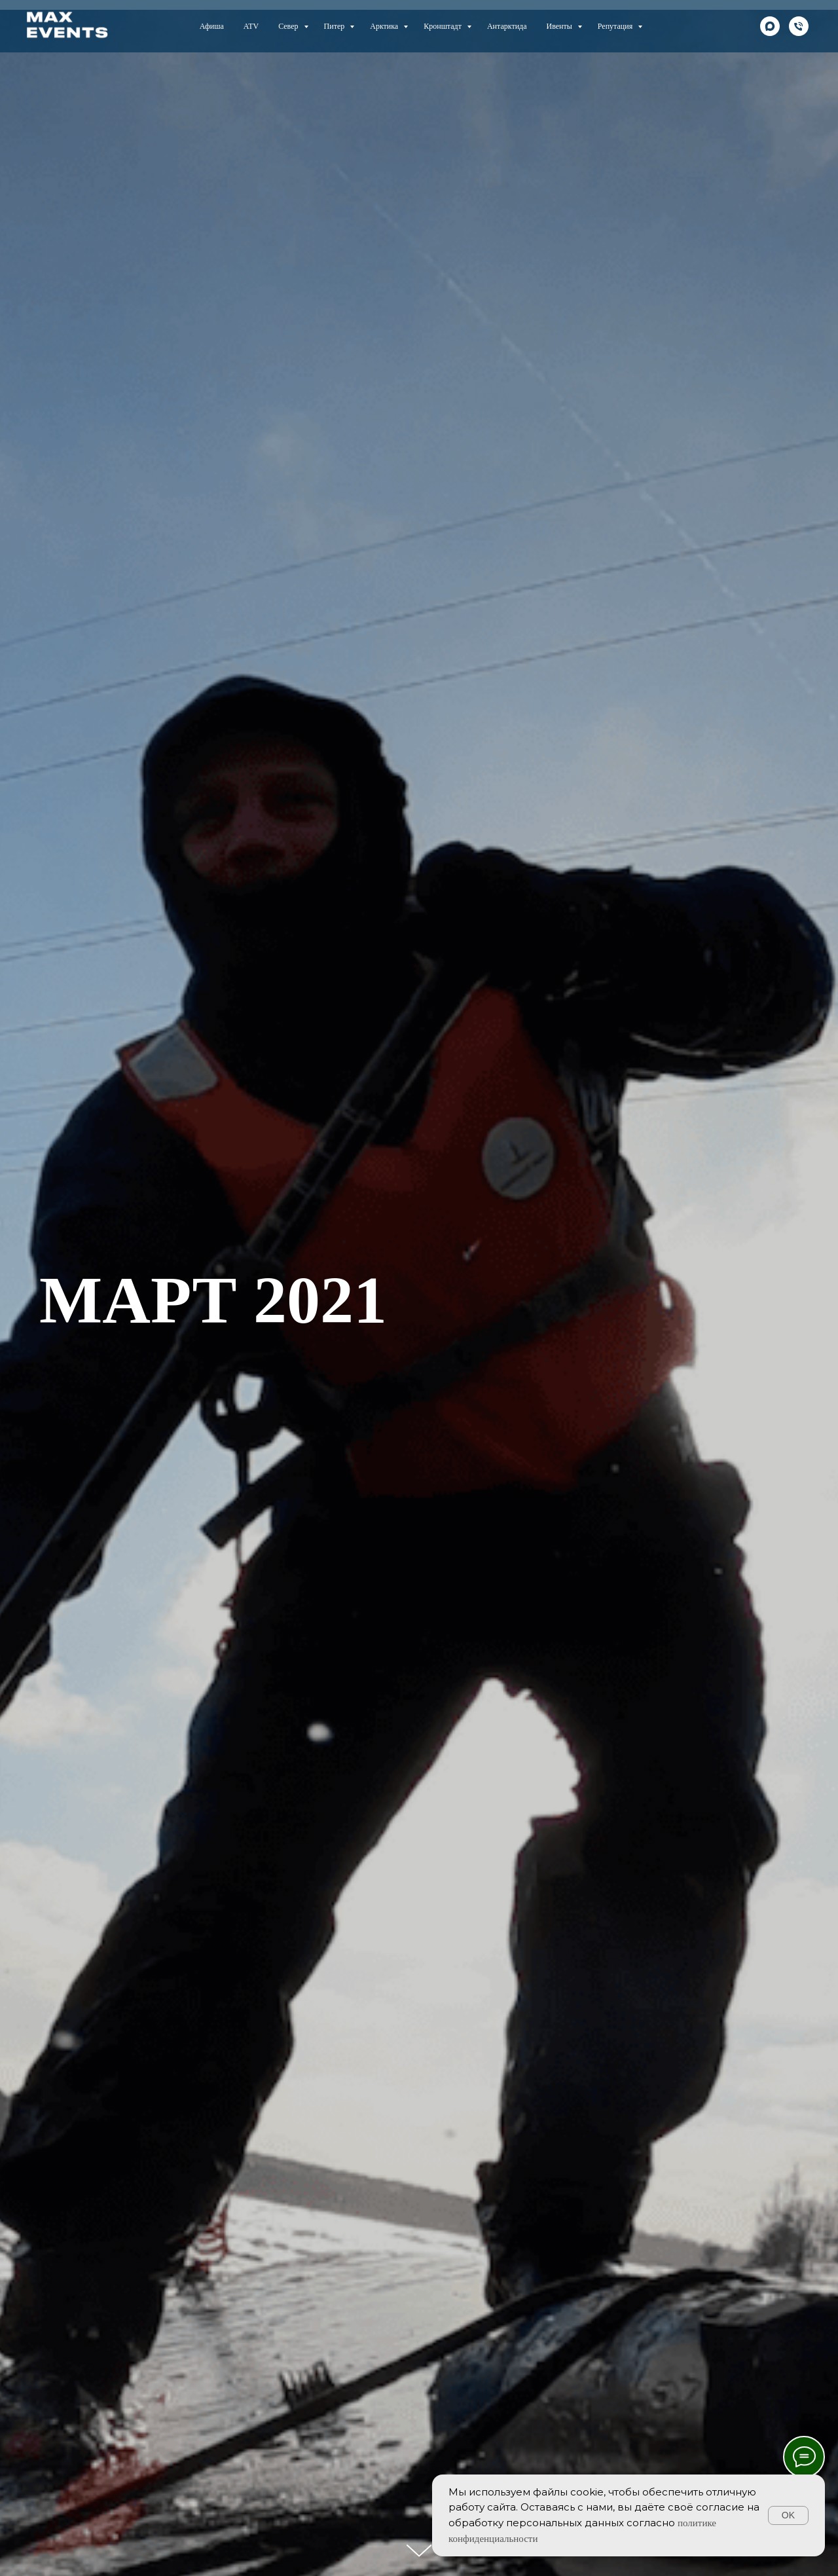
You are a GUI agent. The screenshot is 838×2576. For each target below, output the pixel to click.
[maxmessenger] (770, 26)
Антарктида (507, 26)
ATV (251, 26)
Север (289, 26)
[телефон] (799, 26)
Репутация (616, 26)
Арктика (385, 26)
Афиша (212, 26)
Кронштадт (444, 26)
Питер (335, 26)
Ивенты (560, 26)
